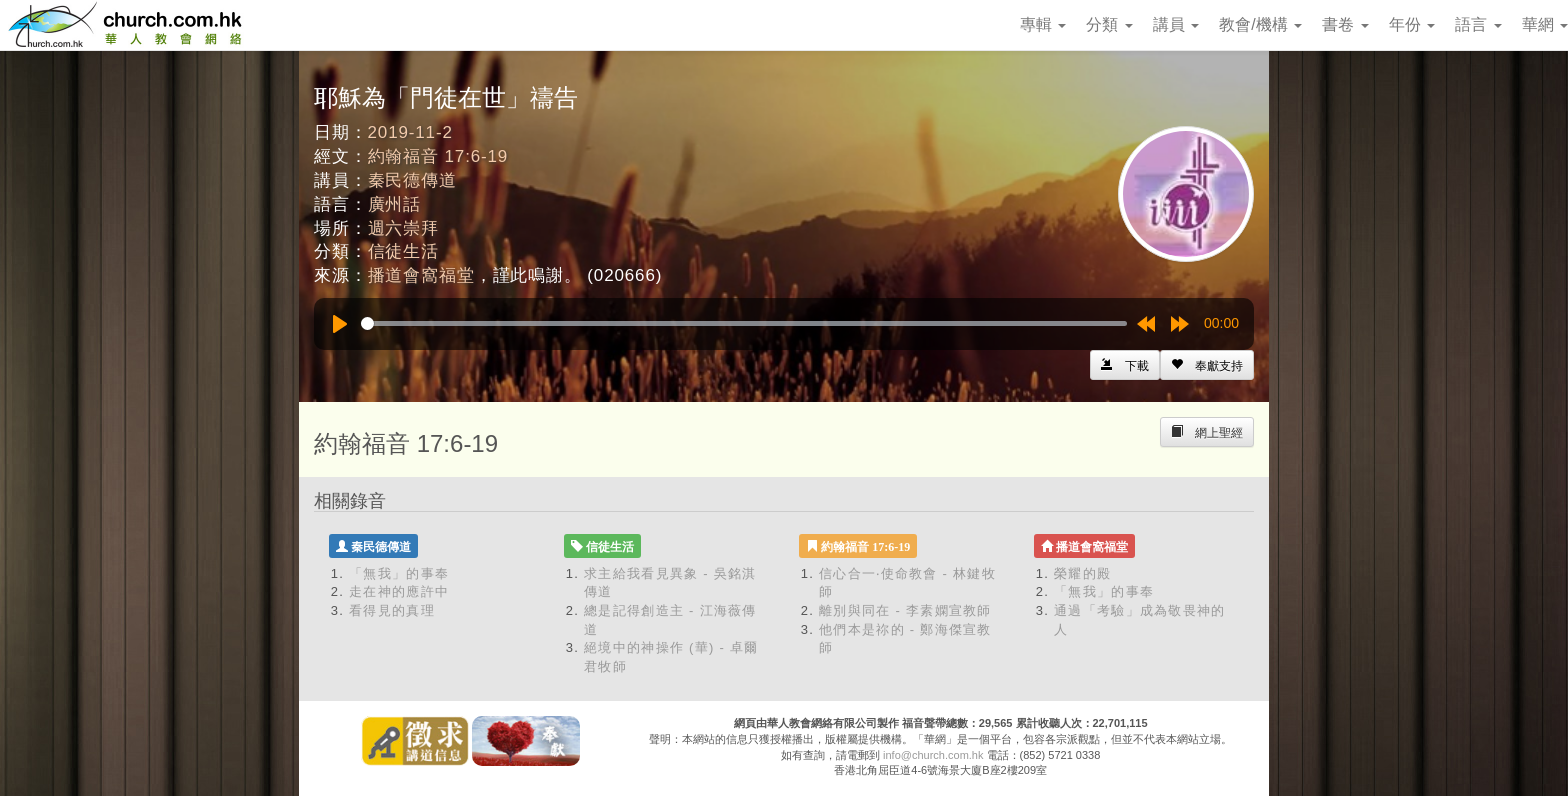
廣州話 (395, 204)
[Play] (340, 324)
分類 (1109, 24)
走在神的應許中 (399, 591)
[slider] (744, 323)
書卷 (1345, 24)
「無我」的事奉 (399, 573)
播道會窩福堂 (421, 275)
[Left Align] (1207, 365)
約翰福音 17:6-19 (438, 156)
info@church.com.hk (933, 755)
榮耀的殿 (1082, 573)
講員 (1176, 24)
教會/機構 (1260, 24)
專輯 (1043, 24)
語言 (1478, 24)
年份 (1412, 24)
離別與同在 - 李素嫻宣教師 (905, 610)
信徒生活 (403, 251)
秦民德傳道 (412, 180)
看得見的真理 (392, 610)
